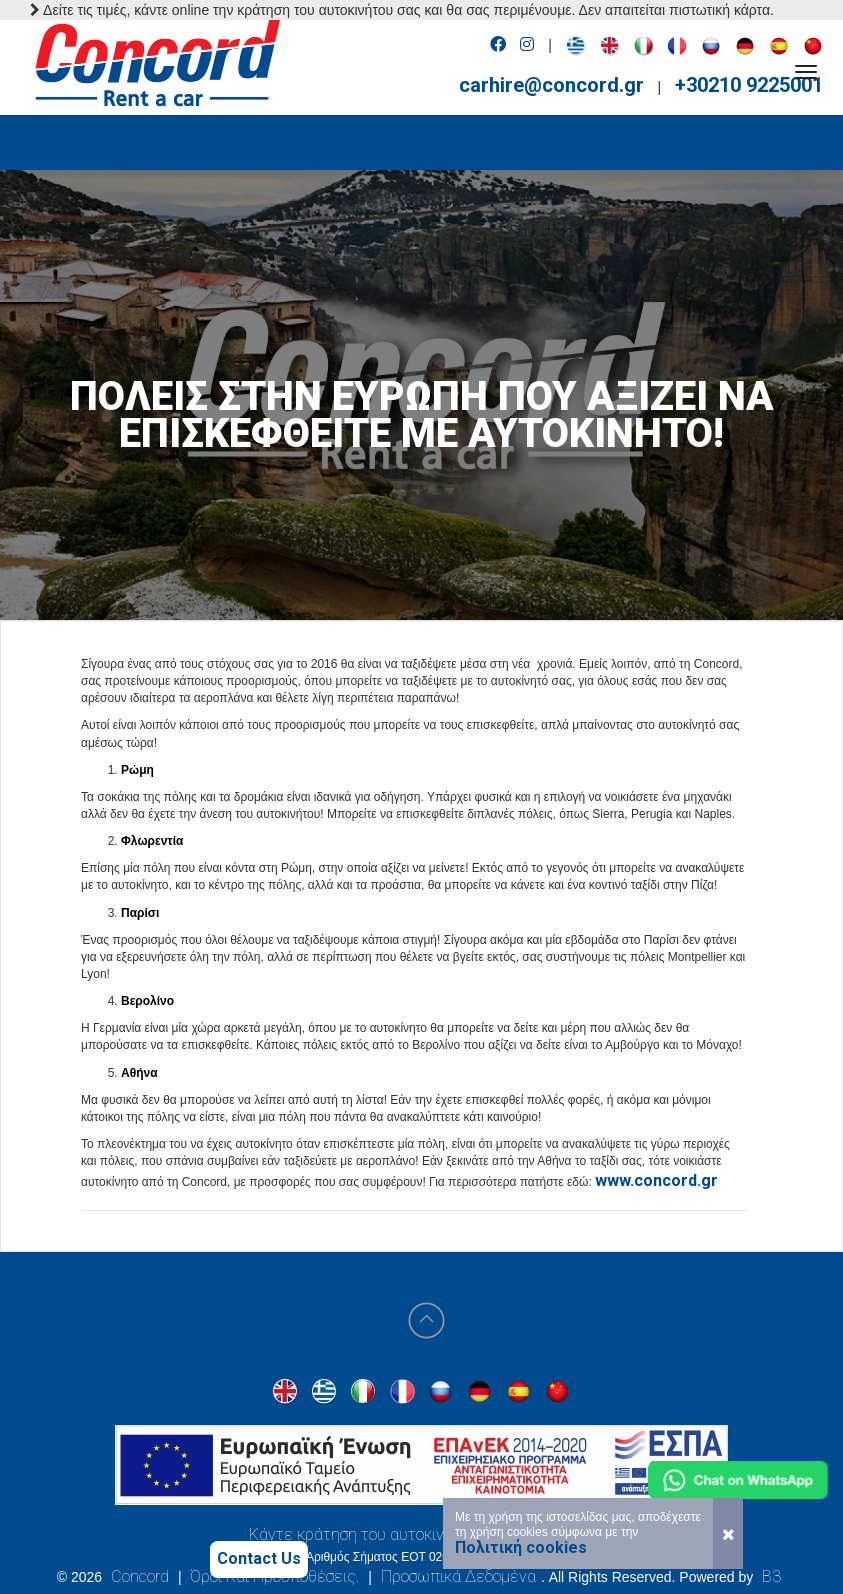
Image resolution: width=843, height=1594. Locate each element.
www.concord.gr (656, 1180)
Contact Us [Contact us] (259, 1558)
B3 (771, 1576)
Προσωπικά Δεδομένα (458, 1576)
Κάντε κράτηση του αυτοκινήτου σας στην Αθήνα (421, 1534)
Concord (140, 1576)
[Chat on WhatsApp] (738, 1480)
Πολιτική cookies (521, 1547)
